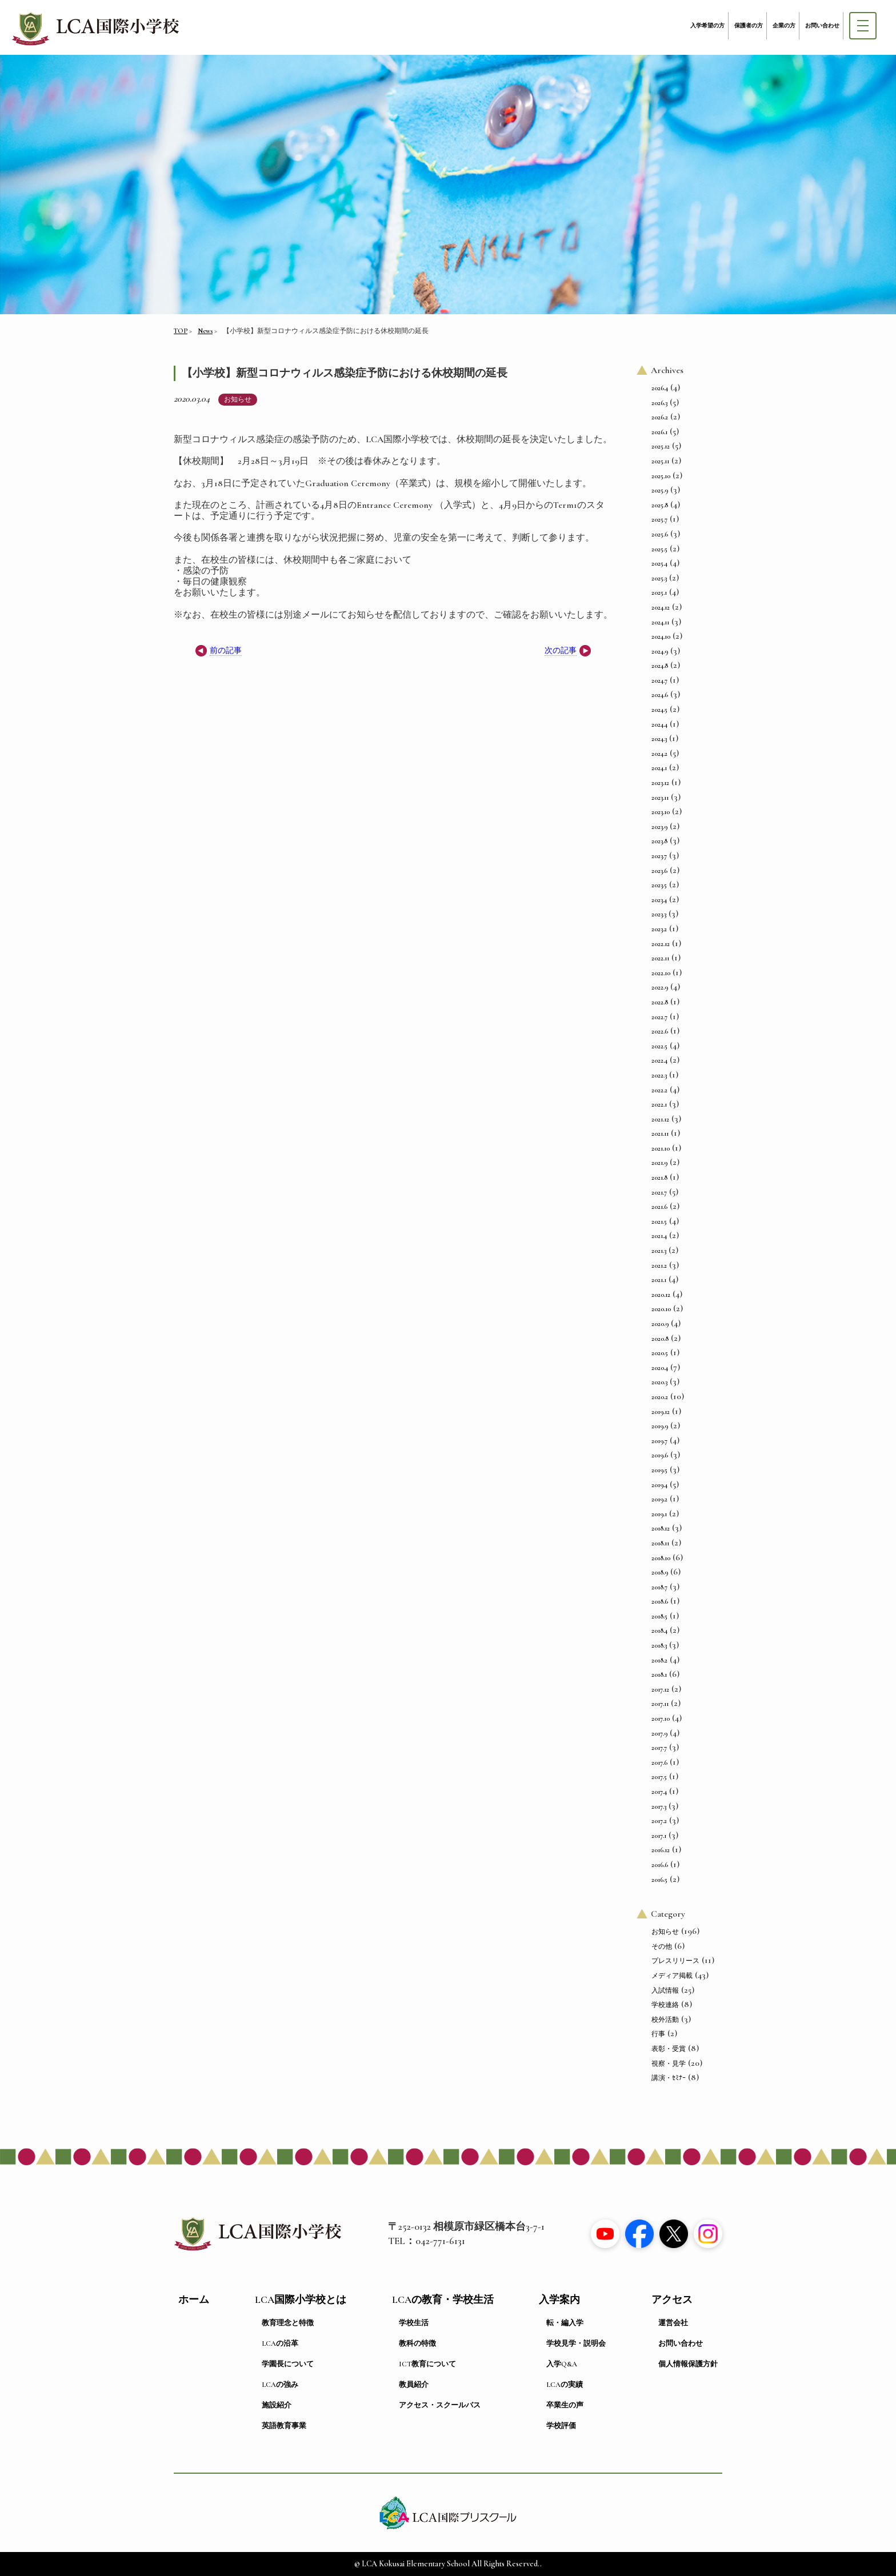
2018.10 (660, 1558)
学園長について (288, 2364)
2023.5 (659, 885)
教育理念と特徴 (288, 2322)
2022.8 (659, 1002)
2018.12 (660, 1528)
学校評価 (561, 2425)
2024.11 (660, 622)
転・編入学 (564, 2322)
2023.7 (659, 856)
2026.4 (659, 388)
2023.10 (660, 812)
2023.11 (660, 798)
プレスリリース (675, 1961)
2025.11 (660, 461)
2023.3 (658, 914)
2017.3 (658, 1806)
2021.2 (659, 1265)
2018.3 (659, 1645)
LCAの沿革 (280, 2343)
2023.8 (659, 841)
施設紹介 (276, 2405)
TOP (180, 331)
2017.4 (659, 1792)
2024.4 (659, 724)
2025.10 (660, 476)
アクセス (672, 2300)
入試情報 (665, 1990)
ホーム (193, 2300)
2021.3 (658, 1251)
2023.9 (659, 827)
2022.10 (660, 973)
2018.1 (659, 1674)
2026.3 (659, 403)
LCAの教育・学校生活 (443, 2300)
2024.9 (659, 651)
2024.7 (659, 680)
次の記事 (561, 650)
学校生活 (414, 2322)
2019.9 (659, 1426)
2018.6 (659, 1601)
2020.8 (660, 1339)
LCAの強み (280, 2384)
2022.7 (659, 1017)
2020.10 (661, 1309)
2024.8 (659, 666)
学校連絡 (665, 2005)
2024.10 (660, 636)
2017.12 (660, 1689)
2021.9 (659, 1163)
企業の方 (784, 25)
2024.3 (659, 739)
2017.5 (659, 1777)
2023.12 (660, 783)
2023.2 (659, 929)
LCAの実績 (564, 2384)
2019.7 (659, 1441)
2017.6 (659, 1762)
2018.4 (659, 1630)
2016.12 (660, 1850)
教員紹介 (414, 2384)
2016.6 (659, 1865)
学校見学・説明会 (576, 2343)
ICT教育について (427, 2364)
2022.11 (660, 958)
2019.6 (659, 1455)
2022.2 (659, 1090)
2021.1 (658, 1280)
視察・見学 (668, 2064)
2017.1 (658, 1836)
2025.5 (659, 549)
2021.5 (659, 1221)
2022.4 (659, 1060)
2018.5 (659, 1616)
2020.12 (660, 1295)
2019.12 (660, 1412)
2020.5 (659, 1353)
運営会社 (673, 2322)
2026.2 (659, 417)
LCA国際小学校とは (300, 2300)
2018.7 (659, 1587)
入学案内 (559, 2300)
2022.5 (659, 1046)
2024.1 (659, 768)
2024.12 (660, 607)
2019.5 (659, 1470)
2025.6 (659, 534)
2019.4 (659, 1485)
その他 (661, 1946)
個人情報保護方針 (688, 2364)
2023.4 (659, 900)
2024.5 (659, 710)
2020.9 (660, 1324)
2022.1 (659, 1104)
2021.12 (660, 1119)
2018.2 (659, 1660)
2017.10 (660, 1718)
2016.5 (659, 1880)
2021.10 (660, 1148)
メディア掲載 (672, 1976)
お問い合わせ (822, 25)
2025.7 (659, 519)
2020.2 (659, 1397)
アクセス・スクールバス (440, 2405)
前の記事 (226, 650)
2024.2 (659, 754)
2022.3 (659, 1075)
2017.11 (660, 1704)
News (205, 331)
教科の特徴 (417, 2343)
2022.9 (659, 987)
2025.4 (659, 563)
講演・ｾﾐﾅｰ (668, 2078)
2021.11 (660, 1133)
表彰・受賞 (668, 2049)
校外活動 (665, 2020)
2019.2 (659, 1499)
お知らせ (237, 399)
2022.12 (660, 944)
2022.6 (659, 1031)
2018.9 (659, 1572)
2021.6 (659, 1207)
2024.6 (659, 695)
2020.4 (659, 1368)
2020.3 (659, 1382)
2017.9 (659, 1733)
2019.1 (659, 1514)
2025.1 (659, 592)
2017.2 (659, 1821)
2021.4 (659, 1236)
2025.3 (659, 578)
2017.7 (659, 1748)
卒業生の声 (564, 2405)
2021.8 (659, 1177)
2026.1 (659, 432)
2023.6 (659, 871)
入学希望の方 (707, 25)
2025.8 (659, 505)
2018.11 (660, 1543)
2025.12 (660, 446)
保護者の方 (748, 25)
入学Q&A (561, 2364)
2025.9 (659, 490)
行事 (658, 2034)
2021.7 (659, 1192)
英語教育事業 (284, 2425)
